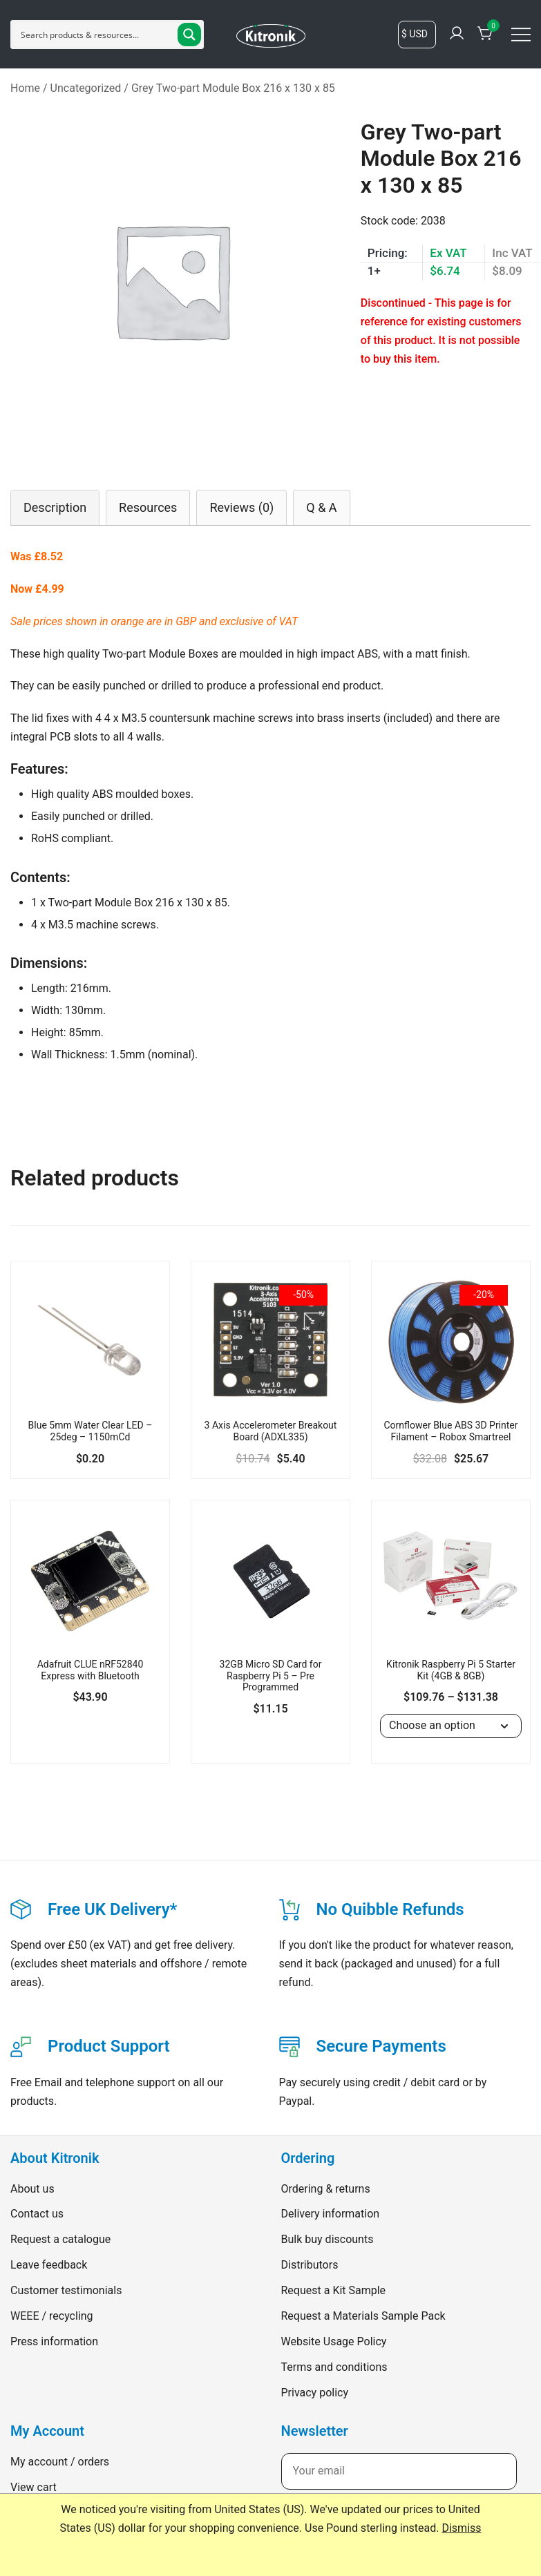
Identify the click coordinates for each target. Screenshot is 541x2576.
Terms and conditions (334, 2367)
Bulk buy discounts (327, 2239)
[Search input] (96, 34)
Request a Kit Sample (333, 2290)
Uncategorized (86, 88)
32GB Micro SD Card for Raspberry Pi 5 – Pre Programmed (271, 1676)
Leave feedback (48, 2264)
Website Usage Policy (334, 2341)
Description (54, 507)
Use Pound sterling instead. (372, 2528)
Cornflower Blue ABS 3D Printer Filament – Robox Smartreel (450, 1431)
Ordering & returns (325, 2188)
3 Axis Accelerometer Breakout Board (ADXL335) (271, 1431)
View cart (33, 2487)
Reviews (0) (241, 507)
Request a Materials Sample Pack (363, 2315)
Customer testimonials (66, 2290)
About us (32, 2188)
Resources (148, 507)
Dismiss (461, 2528)
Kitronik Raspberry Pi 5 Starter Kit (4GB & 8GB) (450, 1670)
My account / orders (59, 2461)
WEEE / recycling (51, 2315)
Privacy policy (315, 2392)
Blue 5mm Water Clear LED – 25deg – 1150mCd (90, 1431)
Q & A (321, 507)
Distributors (310, 2264)
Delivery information (330, 2213)
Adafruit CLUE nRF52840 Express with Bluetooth (90, 1670)
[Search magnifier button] (189, 34)
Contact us (37, 2213)
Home (25, 88)
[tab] (54, 507)
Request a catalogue (60, 2239)
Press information (54, 2341)
